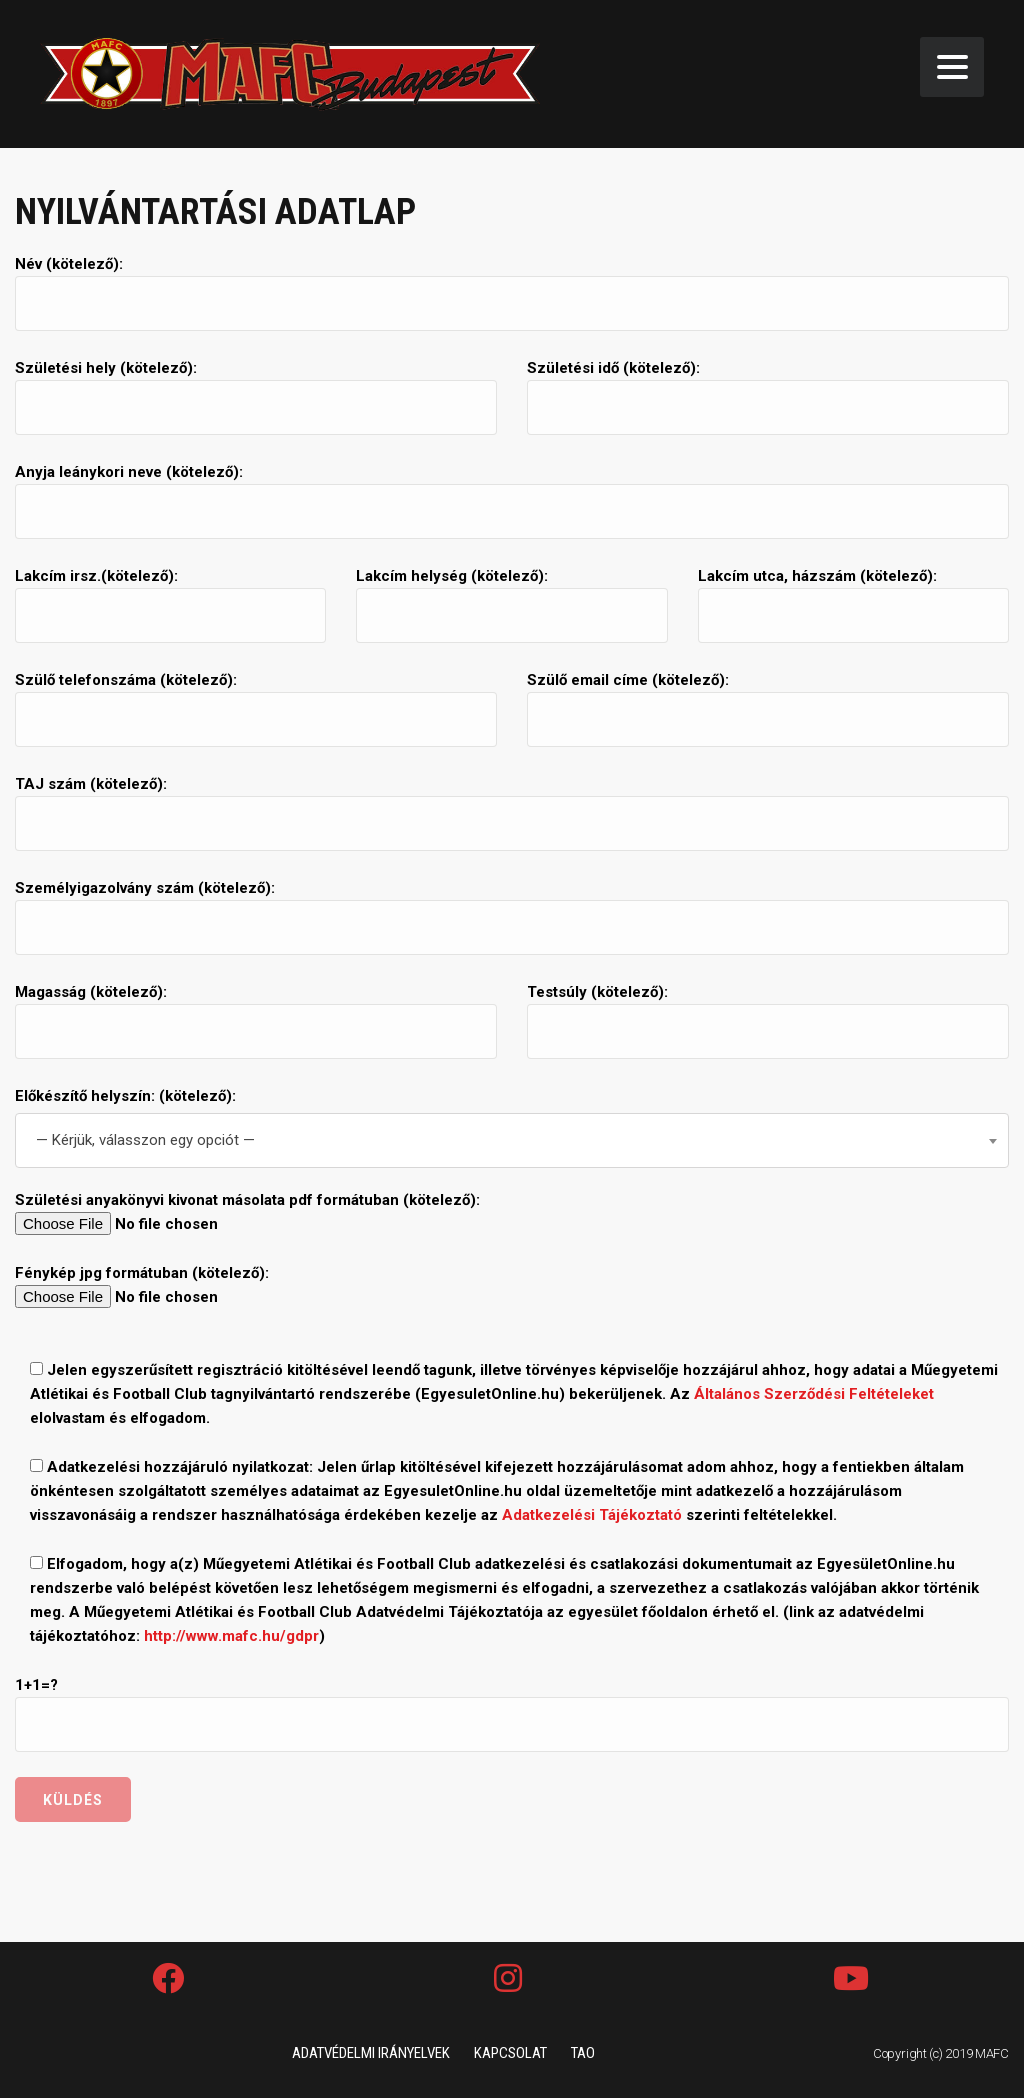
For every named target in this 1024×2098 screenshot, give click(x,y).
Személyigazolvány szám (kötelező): (512, 917)
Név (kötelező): (512, 293)
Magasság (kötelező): (256, 1021)
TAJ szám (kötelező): (512, 813)
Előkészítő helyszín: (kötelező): (125, 1096)
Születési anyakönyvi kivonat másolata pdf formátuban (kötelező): (512, 1213)
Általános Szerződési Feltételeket (814, 1394)
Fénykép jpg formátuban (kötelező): (512, 1286)
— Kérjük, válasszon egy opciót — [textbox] (145, 1140)
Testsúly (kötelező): (768, 1021)
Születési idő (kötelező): (768, 397)
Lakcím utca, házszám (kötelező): (853, 605)
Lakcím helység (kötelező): (511, 605)
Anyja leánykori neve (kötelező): (512, 501)
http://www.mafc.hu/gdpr (231, 1636)
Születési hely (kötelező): (256, 397)
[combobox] (512, 1140)
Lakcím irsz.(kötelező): (170, 605)
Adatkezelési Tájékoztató (592, 1515)
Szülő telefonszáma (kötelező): (256, 709)
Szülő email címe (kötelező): (768, 709)
